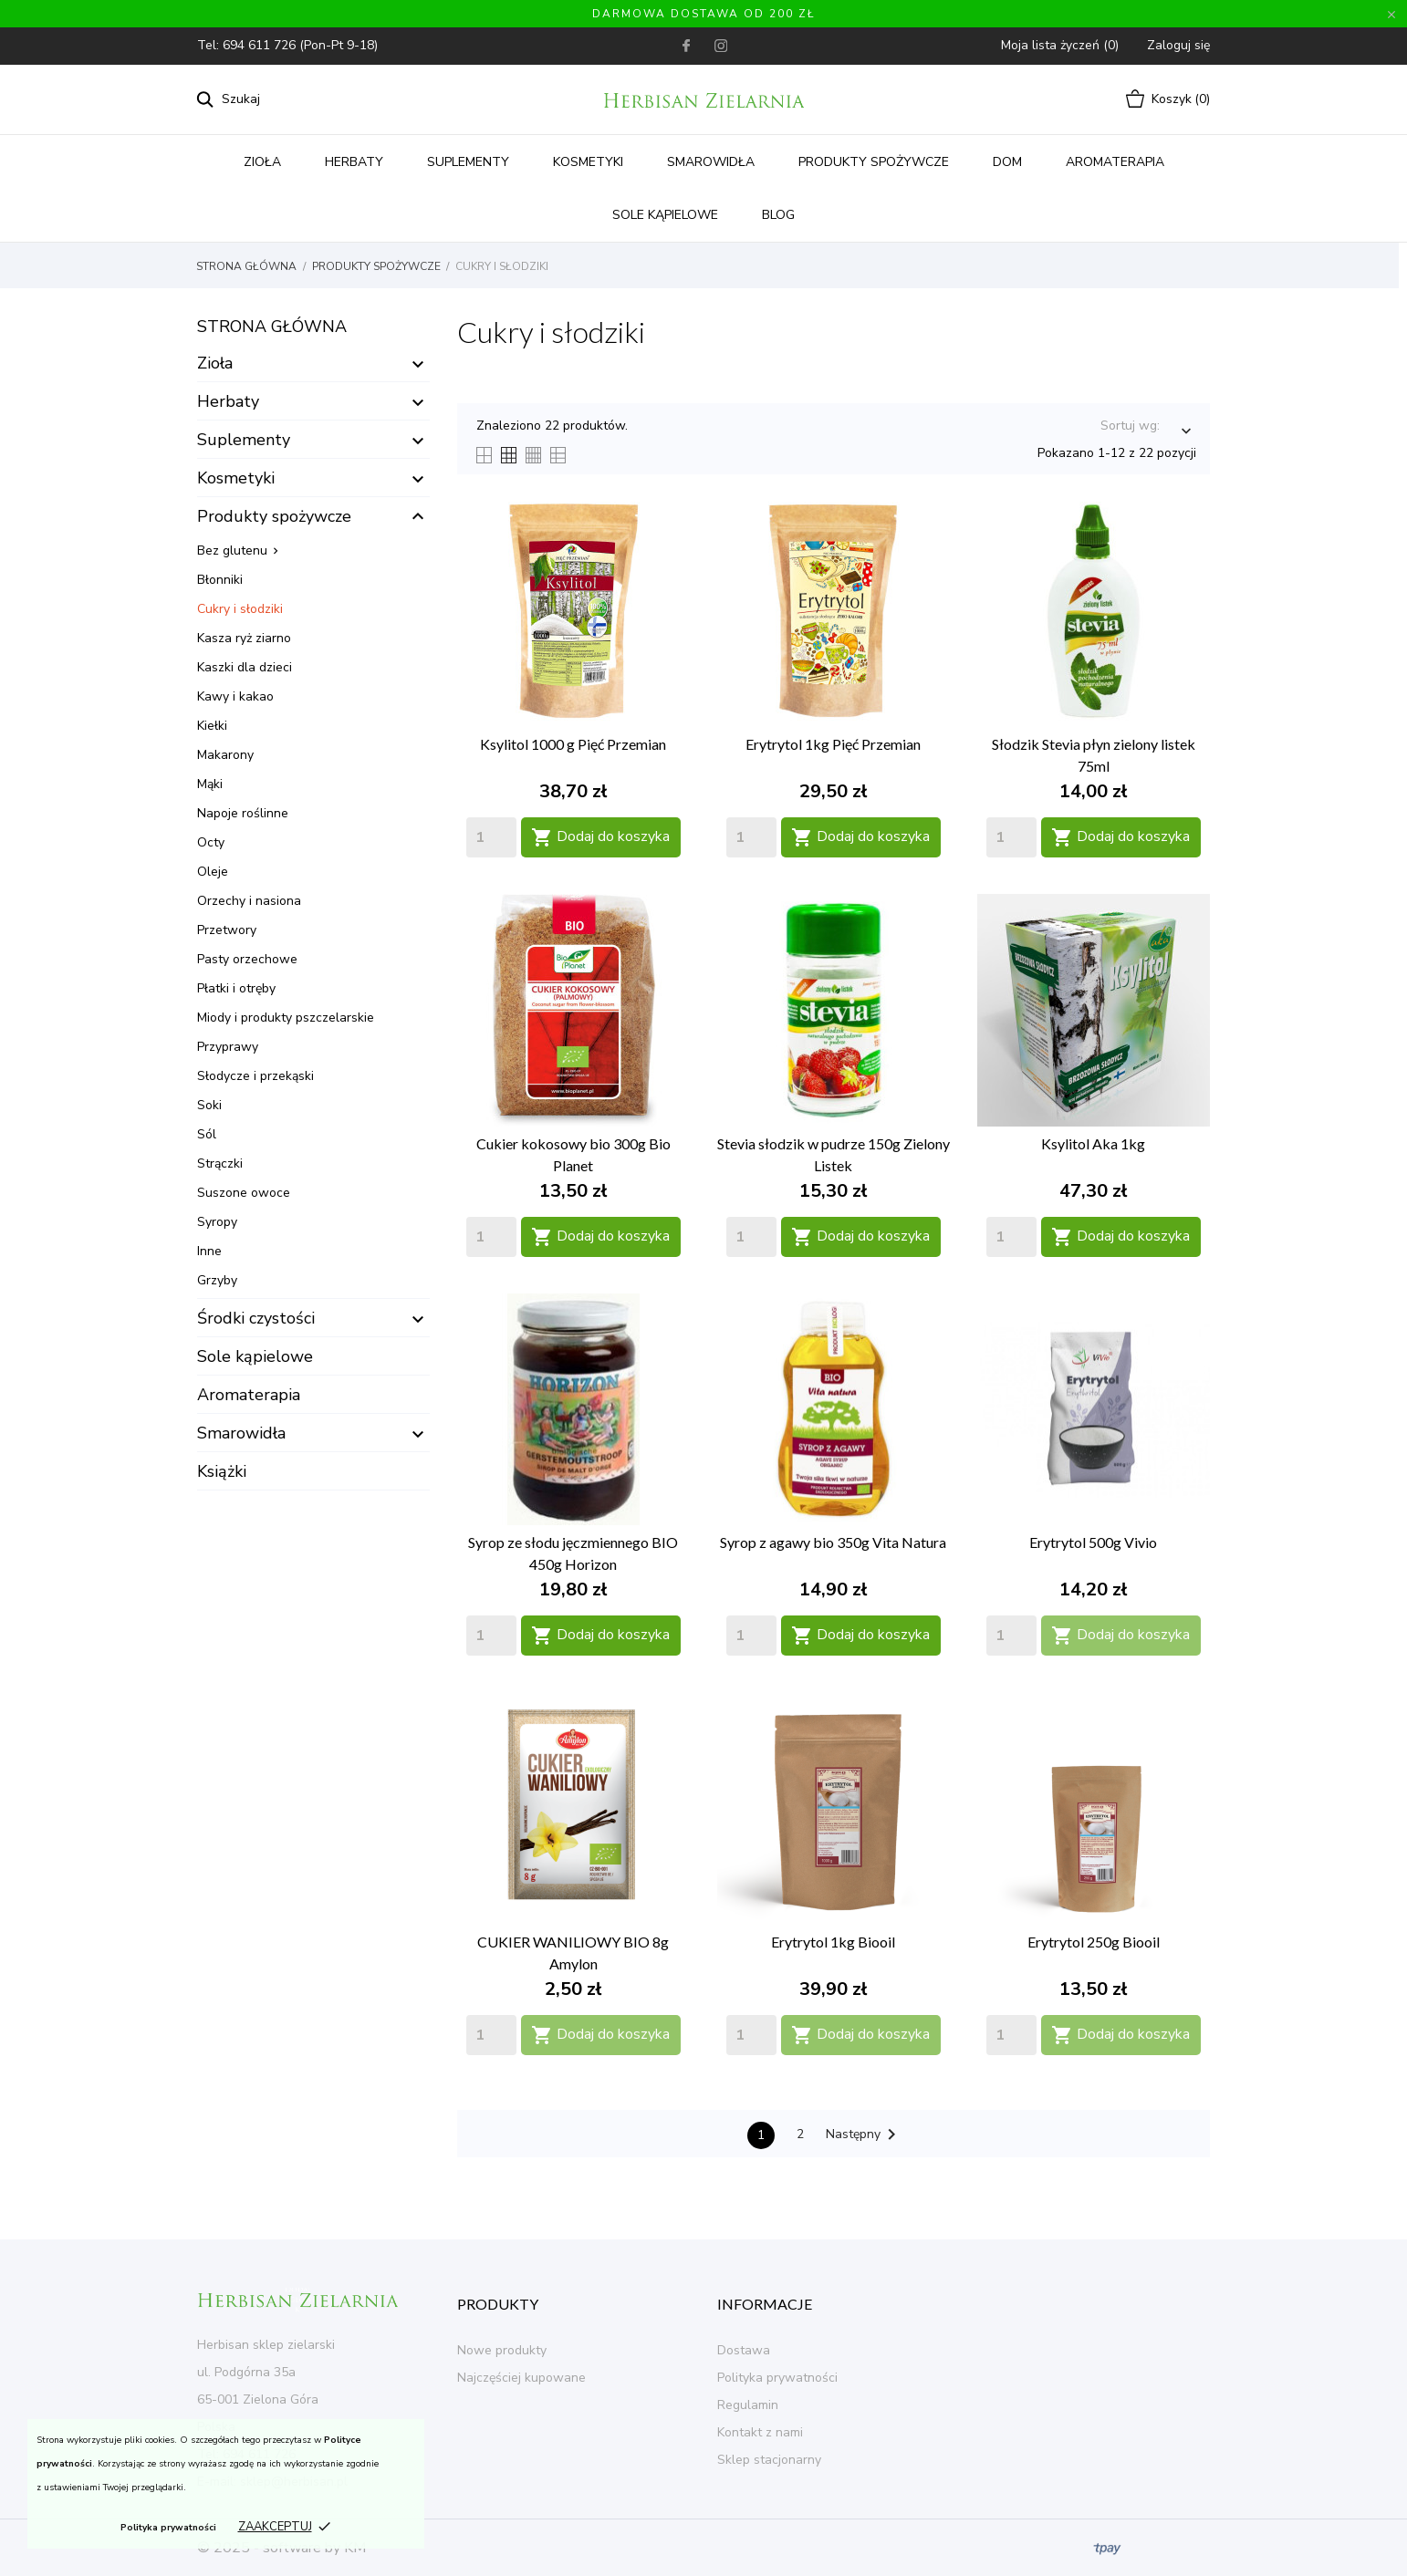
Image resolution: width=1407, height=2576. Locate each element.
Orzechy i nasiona (249, 900)
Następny (864, 2134)
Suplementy (468, 162)
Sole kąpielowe (665, 214)
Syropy (217, 1222)
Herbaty (354, 162)
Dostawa (743, 2350)
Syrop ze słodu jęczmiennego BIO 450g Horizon (573, 1553)
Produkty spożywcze (873, 162)
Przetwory (226, 930)
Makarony (225, 754)
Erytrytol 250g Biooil (1093, 1941)
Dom (1007, 162)
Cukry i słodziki (240, 609)
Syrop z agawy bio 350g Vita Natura (833, 1542)
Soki (209, 1105)
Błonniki (220, 579)
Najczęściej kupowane (521, 2377)
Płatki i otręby (236, 988)
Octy (210, 842)
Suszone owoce (243, 1192)
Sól (206, 1134)
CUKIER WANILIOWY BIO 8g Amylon (573, 1952)
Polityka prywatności (168, 2527)
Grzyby (217, 1280)
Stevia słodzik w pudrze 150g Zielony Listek (833, 1154)
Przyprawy (227, 1046)
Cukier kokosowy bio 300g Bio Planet (573, 1154)
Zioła (262, 162)
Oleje (212, 871)
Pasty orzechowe (247, 959)
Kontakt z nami (760, 2432)
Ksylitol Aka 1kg (1093, 1143)
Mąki (210, 784)
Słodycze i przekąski (255, 1076)
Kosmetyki (588, 162)
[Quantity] (491, 837)
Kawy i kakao (235, 696)
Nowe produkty (502, 2350)
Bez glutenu (232, 550)
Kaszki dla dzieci (244, 667)
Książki (221, 1471)
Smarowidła (711, 162)
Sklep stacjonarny (769, 2459)
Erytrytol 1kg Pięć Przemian (833, 744)
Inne (209, 1251)
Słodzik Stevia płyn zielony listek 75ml (1093, 754)
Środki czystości (256, 1318)
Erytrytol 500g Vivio (1093, 1542)
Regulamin (747, 2405)
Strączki (220, 1163)
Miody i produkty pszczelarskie (285, 1017)
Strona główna (272, 327)
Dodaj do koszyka (600, 836)
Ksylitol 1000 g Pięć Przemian (573, 744)
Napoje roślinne (242, 813)
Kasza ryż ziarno (244, 638)
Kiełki (212, 725)
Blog (778, 214)
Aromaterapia (1115, 162)
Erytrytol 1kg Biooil (833, 1941)
